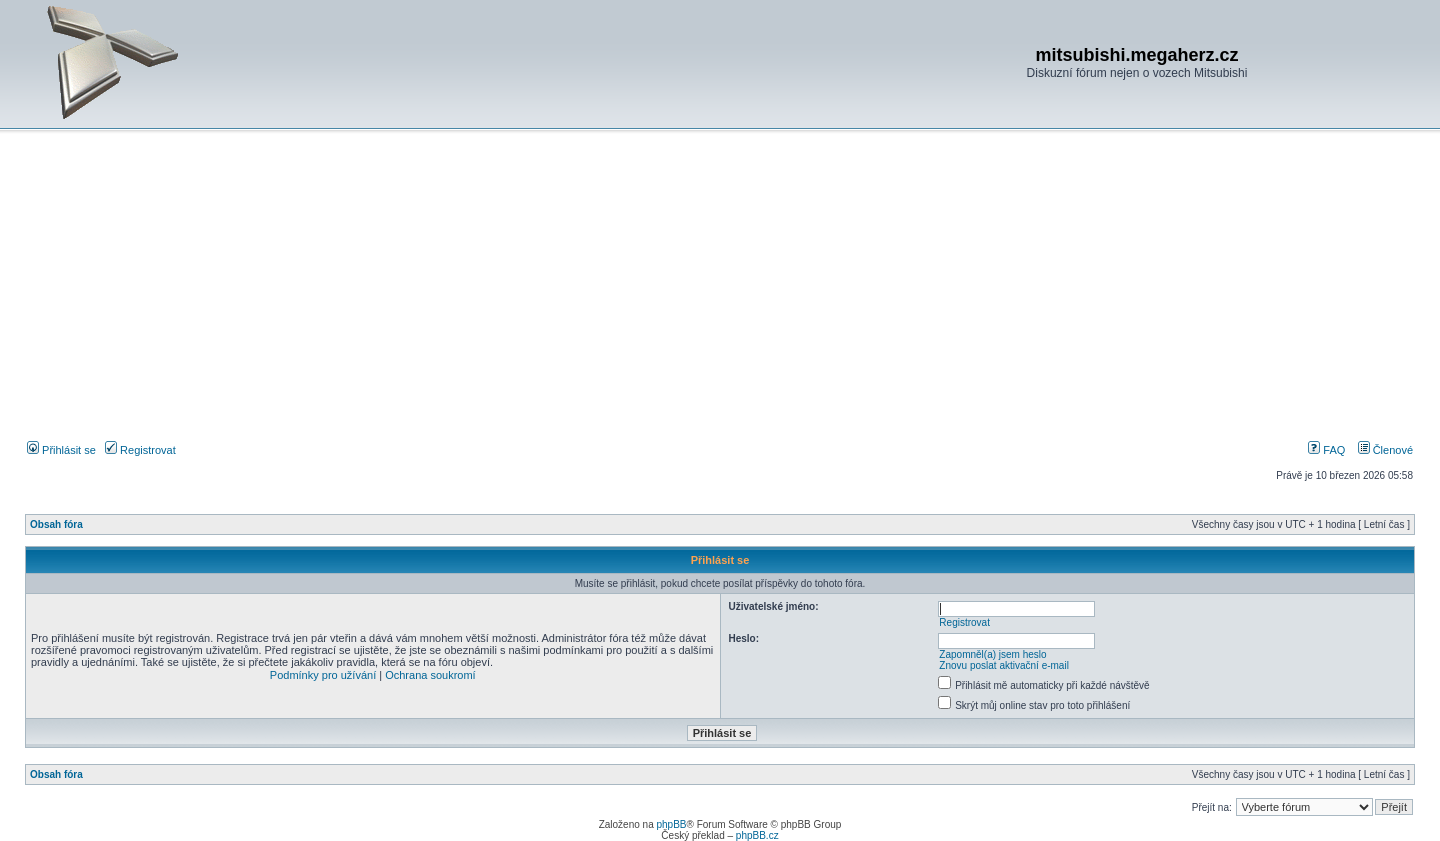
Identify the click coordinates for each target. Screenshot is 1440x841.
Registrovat (140, 450)
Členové (1385, 450)
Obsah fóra (56, 524)
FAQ (1326, 450)
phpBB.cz (757, 835)
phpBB (671, 824)
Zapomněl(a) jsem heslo (992, 654)
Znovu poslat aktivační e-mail (1004, 665)
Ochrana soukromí (430, 675)
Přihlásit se (61, 450)
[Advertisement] (720, 289)
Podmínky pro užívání (323, 675)
